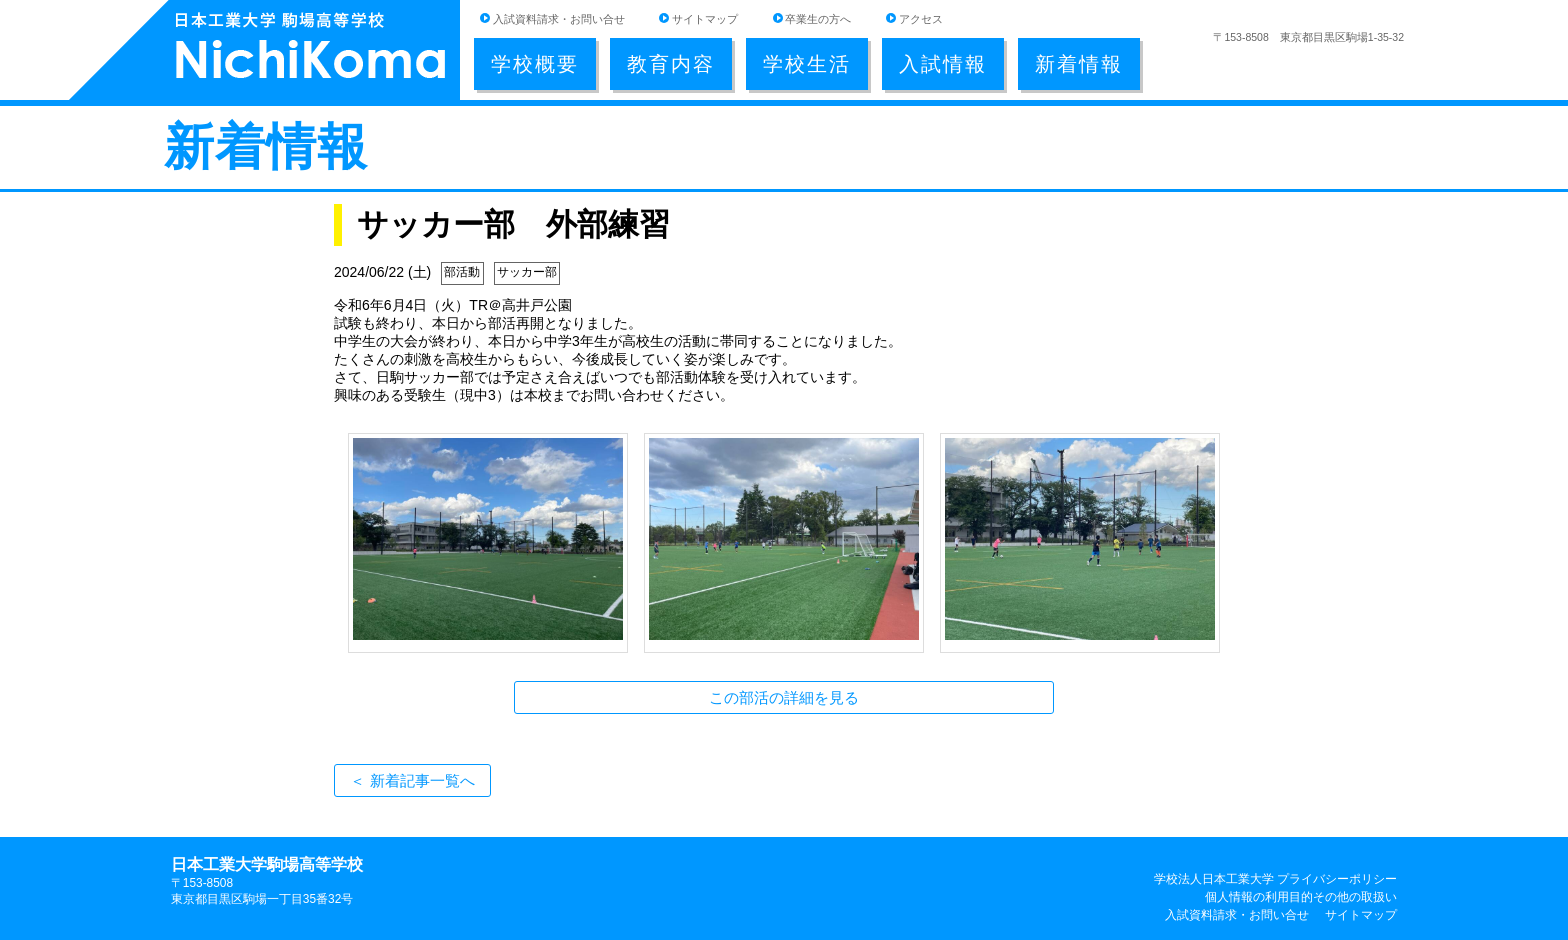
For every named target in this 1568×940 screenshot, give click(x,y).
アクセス (921, 19)
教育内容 (671, 64)
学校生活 (807, 64)
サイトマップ (705, 19)
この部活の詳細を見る (784, 697)
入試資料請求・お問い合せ (559, 19)
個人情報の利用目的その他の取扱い (1301, 897)
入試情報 (943, 64)
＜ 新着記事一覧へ (412, 780)
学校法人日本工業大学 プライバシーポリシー (1275, 879)
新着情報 (1079, 64)
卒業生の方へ (818, 19)
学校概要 (535, 64)
